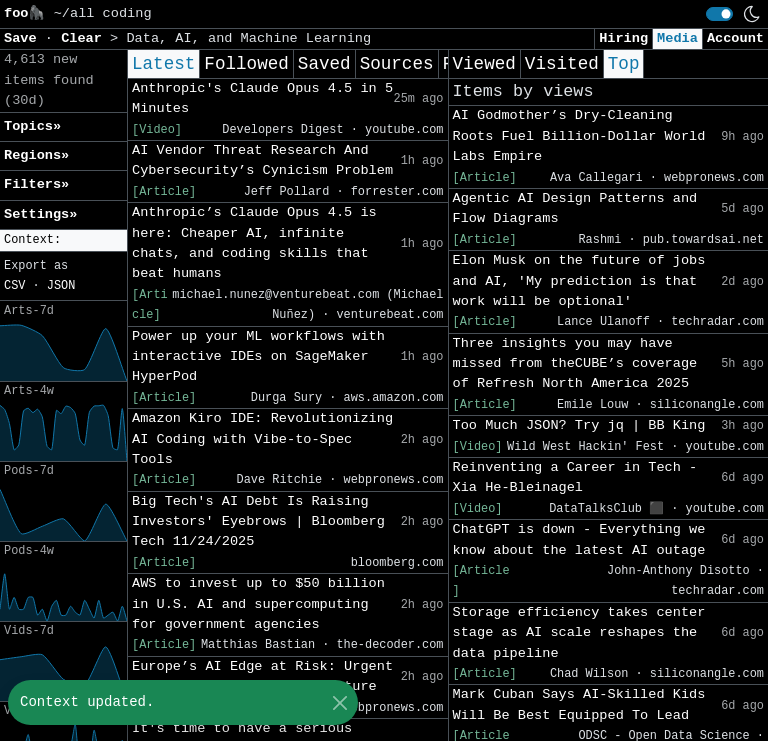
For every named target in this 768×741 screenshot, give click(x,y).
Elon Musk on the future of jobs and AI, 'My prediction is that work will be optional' (579, 281)
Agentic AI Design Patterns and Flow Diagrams (575, 208)
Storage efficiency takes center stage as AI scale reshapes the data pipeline (579, 633)
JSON (61, 286)
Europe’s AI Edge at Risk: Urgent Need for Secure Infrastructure (262, 676)
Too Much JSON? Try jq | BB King (579, 425)
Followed (246, 64)
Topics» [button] (32, 126)
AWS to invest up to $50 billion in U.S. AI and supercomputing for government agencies (258, 604)
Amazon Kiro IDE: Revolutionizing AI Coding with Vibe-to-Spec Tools (262, 439)
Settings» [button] (40, 214)
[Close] (339, 702)
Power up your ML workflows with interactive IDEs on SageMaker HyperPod (258, 357)
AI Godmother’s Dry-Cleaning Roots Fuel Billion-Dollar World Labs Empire (579, 136)
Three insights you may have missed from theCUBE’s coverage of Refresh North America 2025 (575, 364)
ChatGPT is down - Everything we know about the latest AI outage (579, 539)
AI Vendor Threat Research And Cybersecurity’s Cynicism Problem (262, 160)
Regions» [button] (36, 155)
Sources (397, 64)
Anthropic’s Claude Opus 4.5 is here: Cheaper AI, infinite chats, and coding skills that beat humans (254, 243)
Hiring (623, 38)
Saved (324, 64)
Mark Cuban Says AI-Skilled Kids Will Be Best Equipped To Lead (579, 704)
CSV (14, 286)
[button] (63, 240)
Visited (562, 64)
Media (677, 38)
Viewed (484, 64)
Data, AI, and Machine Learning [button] (248, 38)
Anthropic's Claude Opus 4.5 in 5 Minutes (262, 98)
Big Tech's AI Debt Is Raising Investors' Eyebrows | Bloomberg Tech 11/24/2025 (258, 522)
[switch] (719, 14)
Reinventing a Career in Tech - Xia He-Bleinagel (575, 477)
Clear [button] (85, 38)
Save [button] (24, 38)
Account (735, 38)
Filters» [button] (36, 184)
